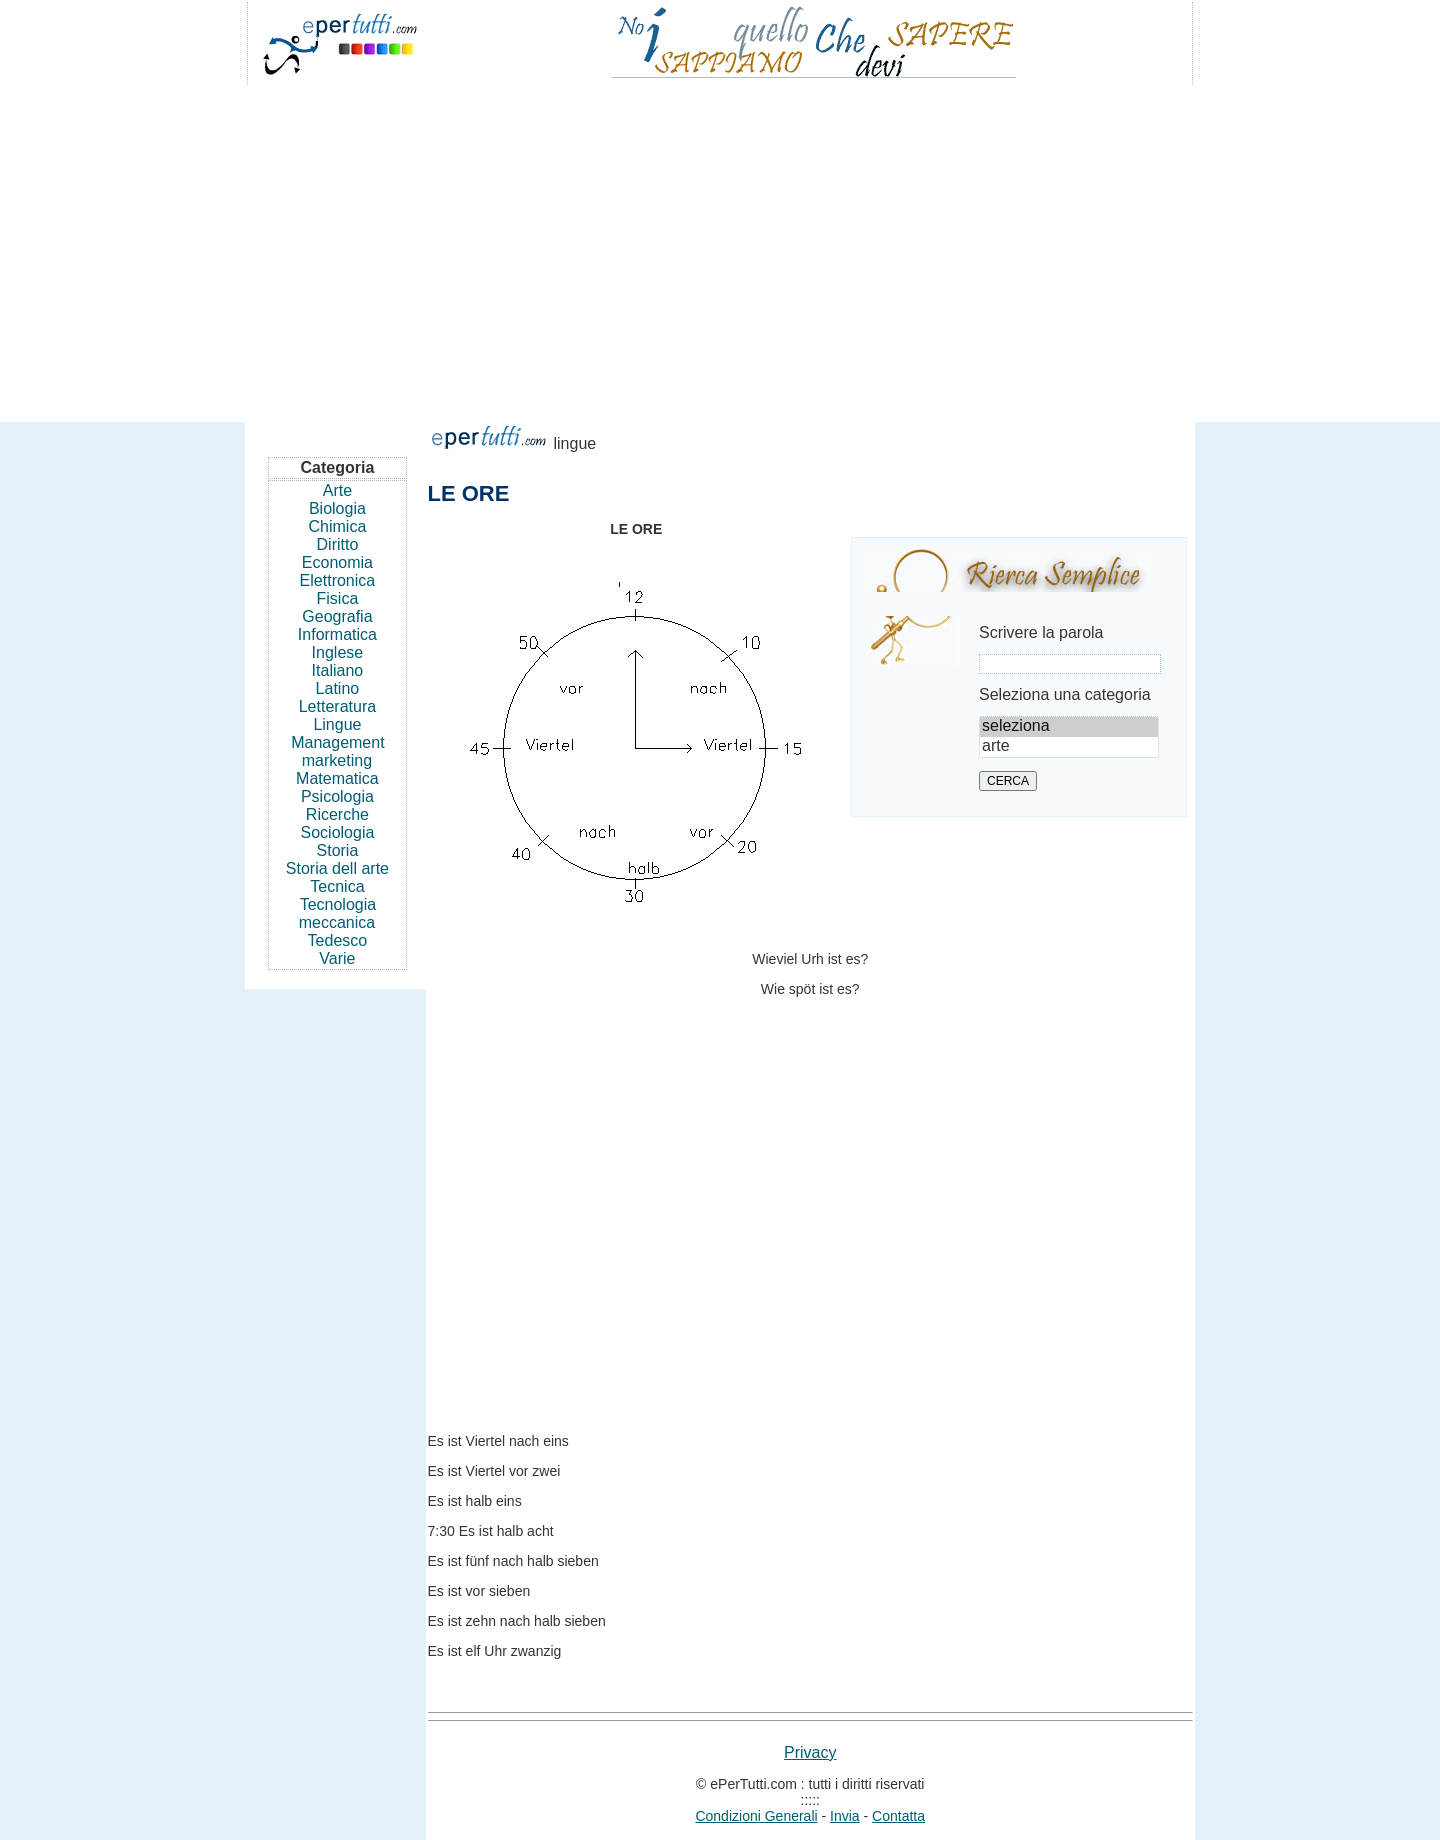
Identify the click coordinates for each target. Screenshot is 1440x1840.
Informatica (337, 634)
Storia (338, 850)
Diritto (338, 544)
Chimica (338, 526)
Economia (337, 562)
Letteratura (337, 706)
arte (1069, 747)
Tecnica (337, 886)
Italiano (338, 670)
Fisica (338, 598)
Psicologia (337, 796)
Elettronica (338, 580)
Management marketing (337, 751)
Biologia (337, 508)
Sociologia (338, 832)
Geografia (337, 616)
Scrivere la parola (1041, 632)
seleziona (1069, 727)
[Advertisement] (720, 244)
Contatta (898, 1816)
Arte (337, 490)
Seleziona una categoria (1065, 694)
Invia (845, 1816)
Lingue (337, 724)
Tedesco (338, 940)
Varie (337, 958)
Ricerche (337, 814)
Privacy (810, 1752)
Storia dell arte (337, 868)
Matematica (337, 778)
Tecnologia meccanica (337, 913)
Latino (338, 688)
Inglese (338, 652)
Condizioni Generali (756, 1816)
